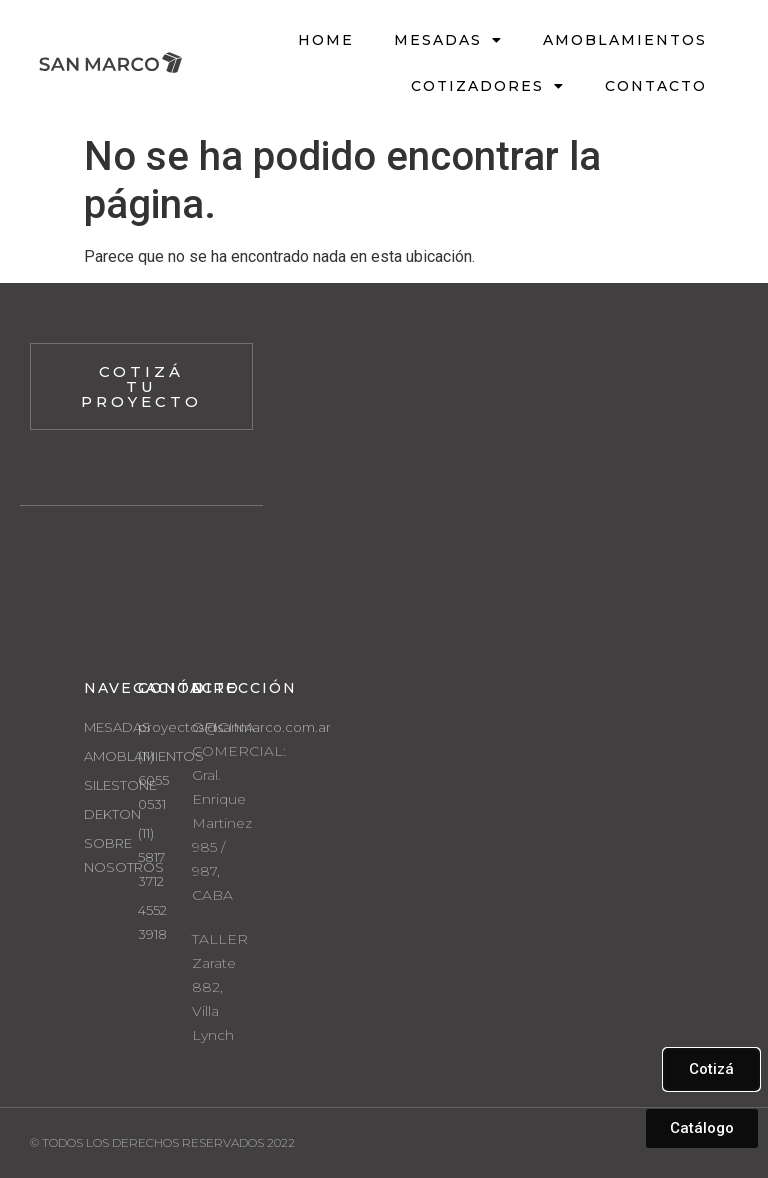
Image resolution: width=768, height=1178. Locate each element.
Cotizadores (488, 86)
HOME (326, 40)
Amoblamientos (625, 40)
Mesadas (448, 40)
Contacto (656, 86)
